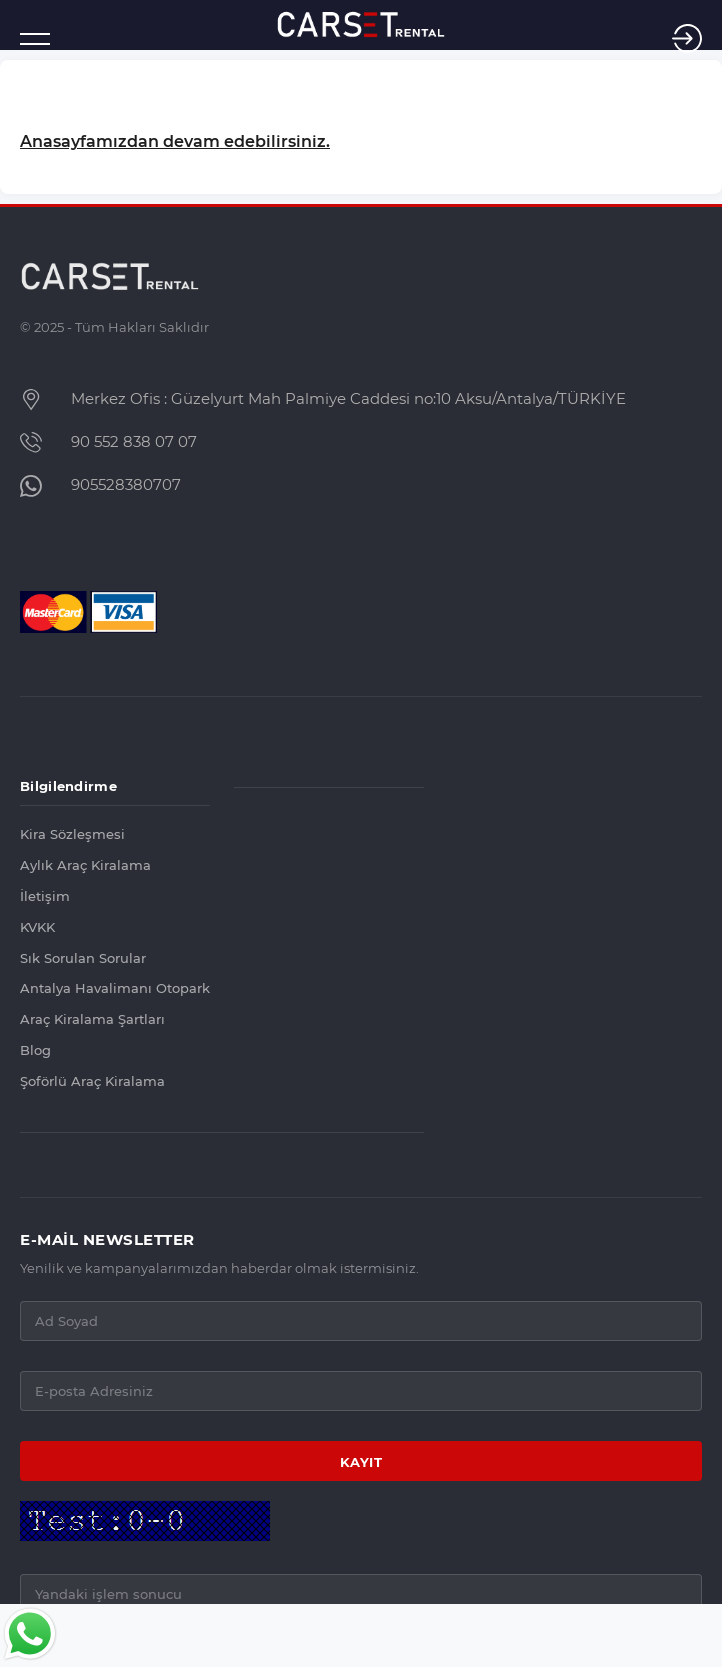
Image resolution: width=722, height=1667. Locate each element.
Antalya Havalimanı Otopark (115, 988)
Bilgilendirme (68, 786)
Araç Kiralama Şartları (92, 1019)
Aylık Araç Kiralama (85, 865)
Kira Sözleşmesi (72, 834)
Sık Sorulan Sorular (83, 958)
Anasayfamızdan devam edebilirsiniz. (175, 141)
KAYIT (361, 1462)
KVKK (37, 927)
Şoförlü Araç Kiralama (92, 1081)
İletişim (45, 896)
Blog (35, 1050)
